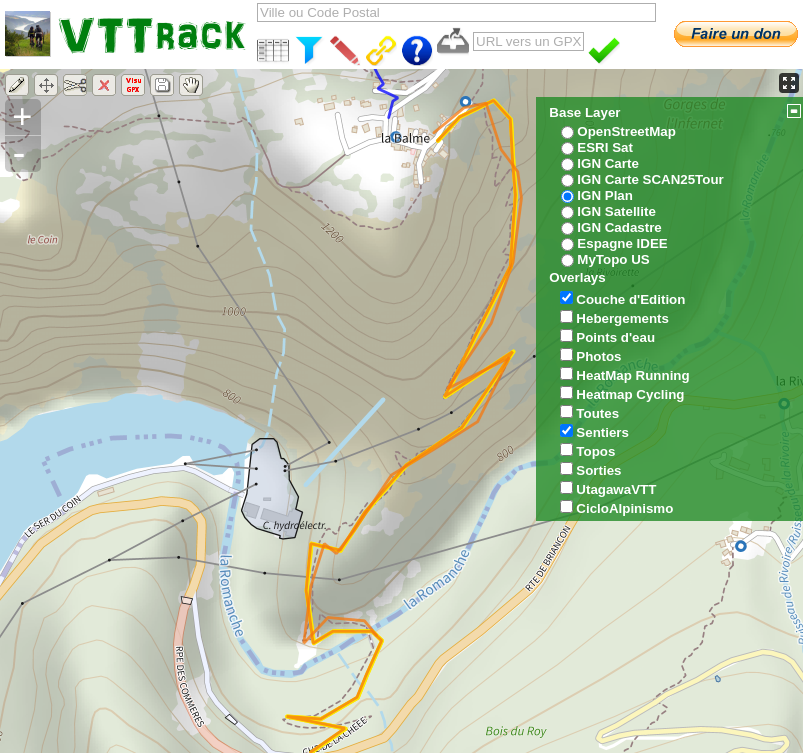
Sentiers (602, 432)
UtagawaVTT (616, 489)
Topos (595, 451)
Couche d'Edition (630, 299)
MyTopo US (613, 259)
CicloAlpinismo (624, 508)
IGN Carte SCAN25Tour (650, 179)
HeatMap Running (632, 375)
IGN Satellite (616, 211)
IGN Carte (607, 163)
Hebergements (622, 318)
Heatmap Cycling (630, 394)
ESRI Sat (605, 147)
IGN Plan (605, 195)
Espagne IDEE (622, 243)
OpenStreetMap (626, 131)
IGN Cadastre (619, 227)
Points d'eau (615, 337)
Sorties (598, 470)
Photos (598, 356)
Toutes (597, 413)
